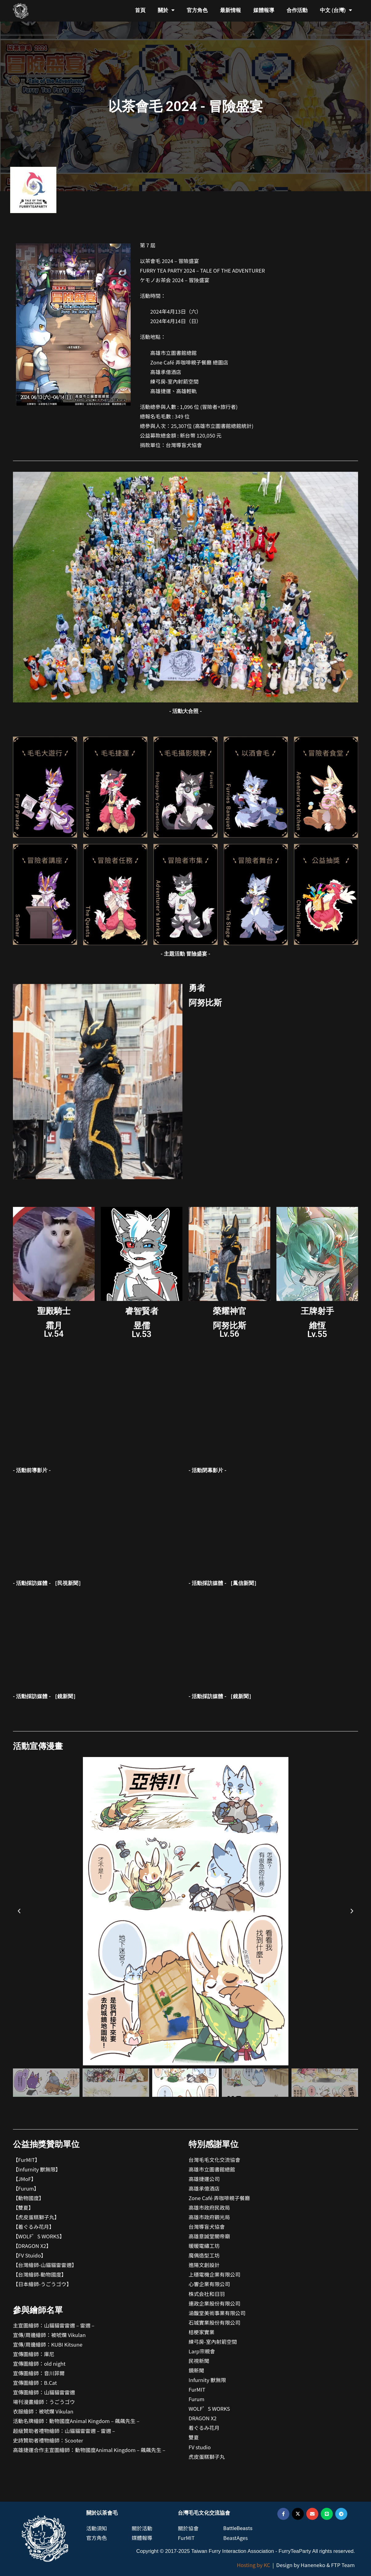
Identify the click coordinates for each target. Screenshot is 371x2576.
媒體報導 (263, 10)
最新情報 (230, 10)
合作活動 (297, 10)
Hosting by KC (253, 2565)
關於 (166, 10)
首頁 (140, 10)
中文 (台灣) (336, 10)
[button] (19, 1911)
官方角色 (197, 10)
